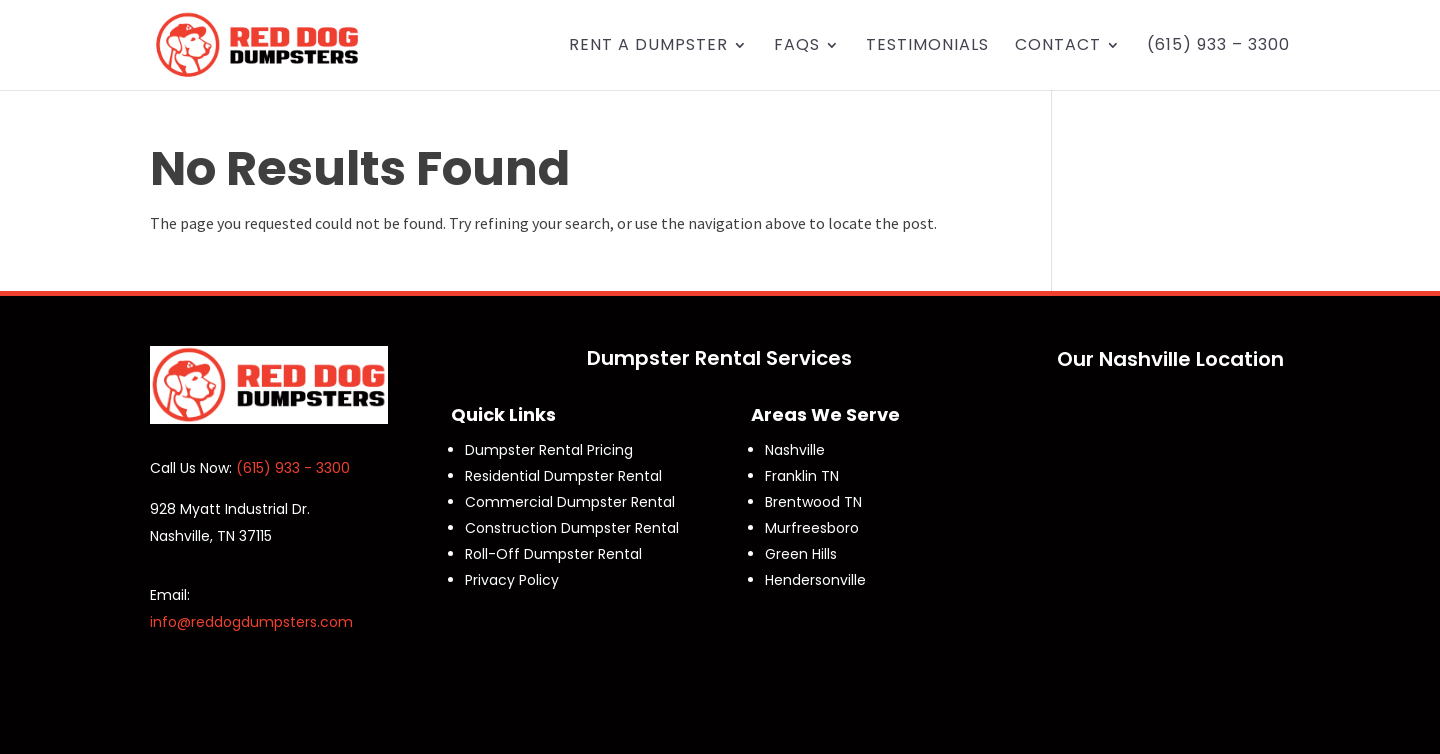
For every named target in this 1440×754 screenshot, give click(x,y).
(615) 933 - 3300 (293, 468)
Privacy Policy (512, 580)
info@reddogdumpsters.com (251, 622)
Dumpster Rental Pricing (549, 450)
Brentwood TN (813, 502)
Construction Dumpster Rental (572, 528)
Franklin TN (802, 476)
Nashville (795, 450)
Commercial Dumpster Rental (570, 502)
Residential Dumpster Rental (563, 476)
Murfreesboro (812, 528)
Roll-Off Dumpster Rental (553, 554)
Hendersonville (815, 580)
